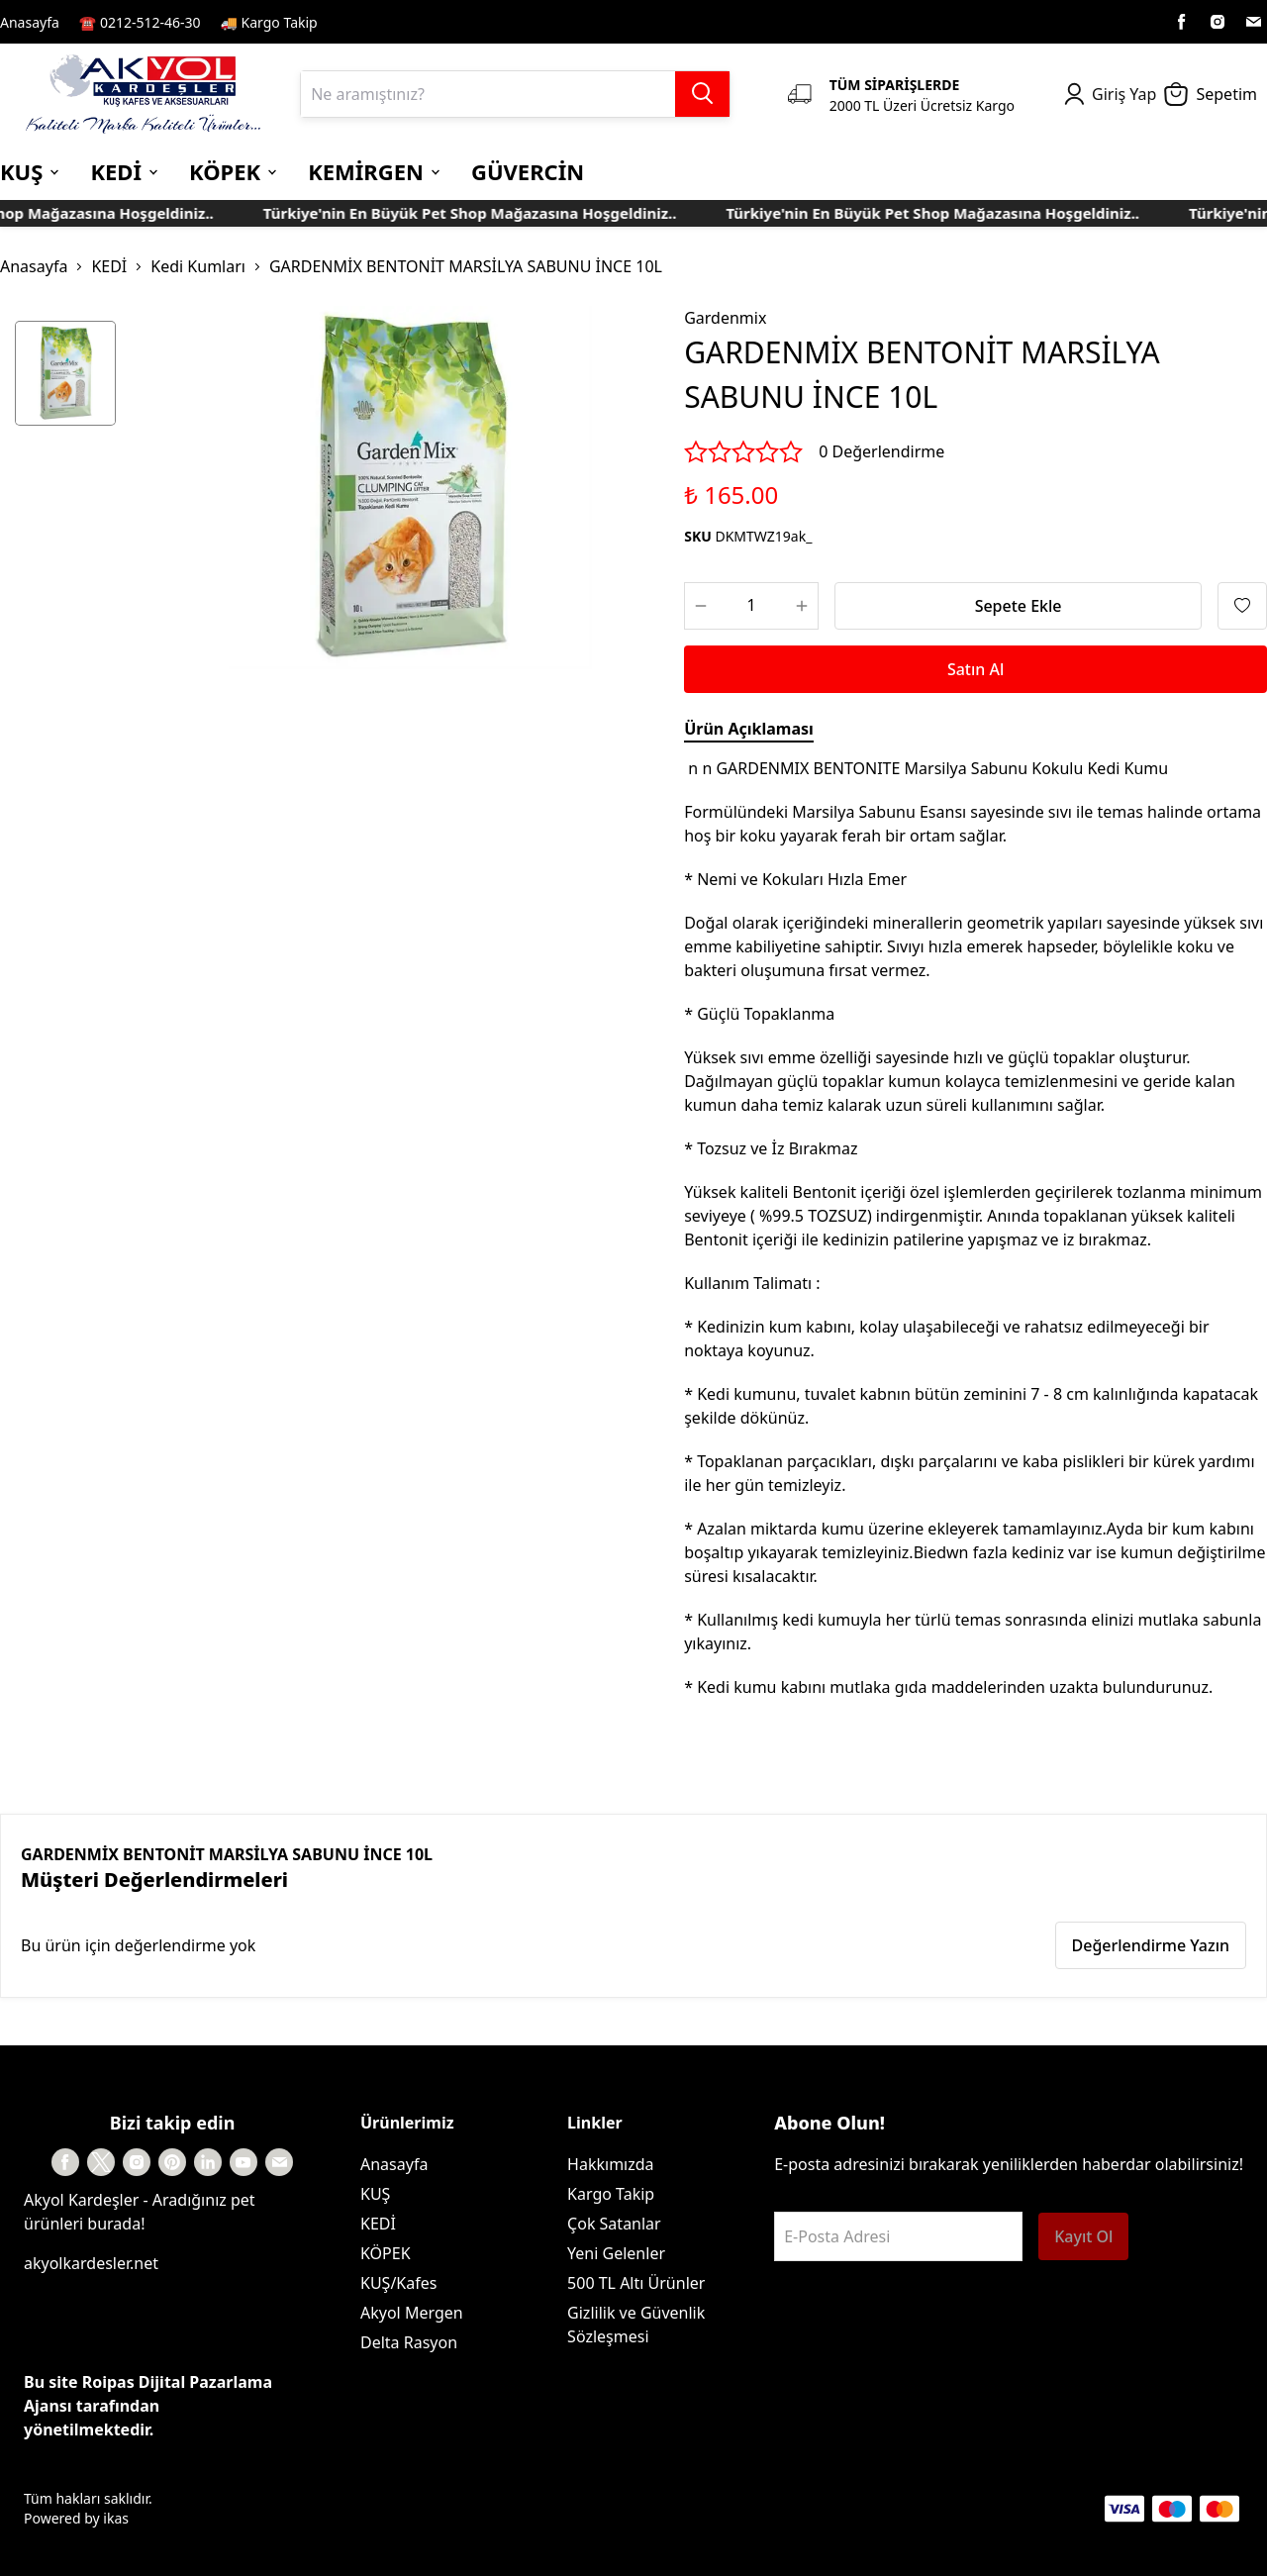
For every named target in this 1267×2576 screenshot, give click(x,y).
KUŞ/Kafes (398, 2283)
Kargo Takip (610, 2194)
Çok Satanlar (614, 2223)
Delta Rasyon (408, 2342)
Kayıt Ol (1083, 2236)
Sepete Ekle (1018, 606)
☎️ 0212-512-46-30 (140, 22)
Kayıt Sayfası (380, 22)
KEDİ (109, 266)
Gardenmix (725, 318)
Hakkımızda (610, 2164)
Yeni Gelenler (616, 2253)
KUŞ (375, 2194)
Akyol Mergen (411, 2313)
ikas (116, 2518)
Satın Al (975, 669)
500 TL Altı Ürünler (636, 2283)
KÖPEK (385, 2253)
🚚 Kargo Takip (269, 22)
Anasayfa (29, 22)
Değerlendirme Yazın (1150, 1945)
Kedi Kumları (197, 266)
